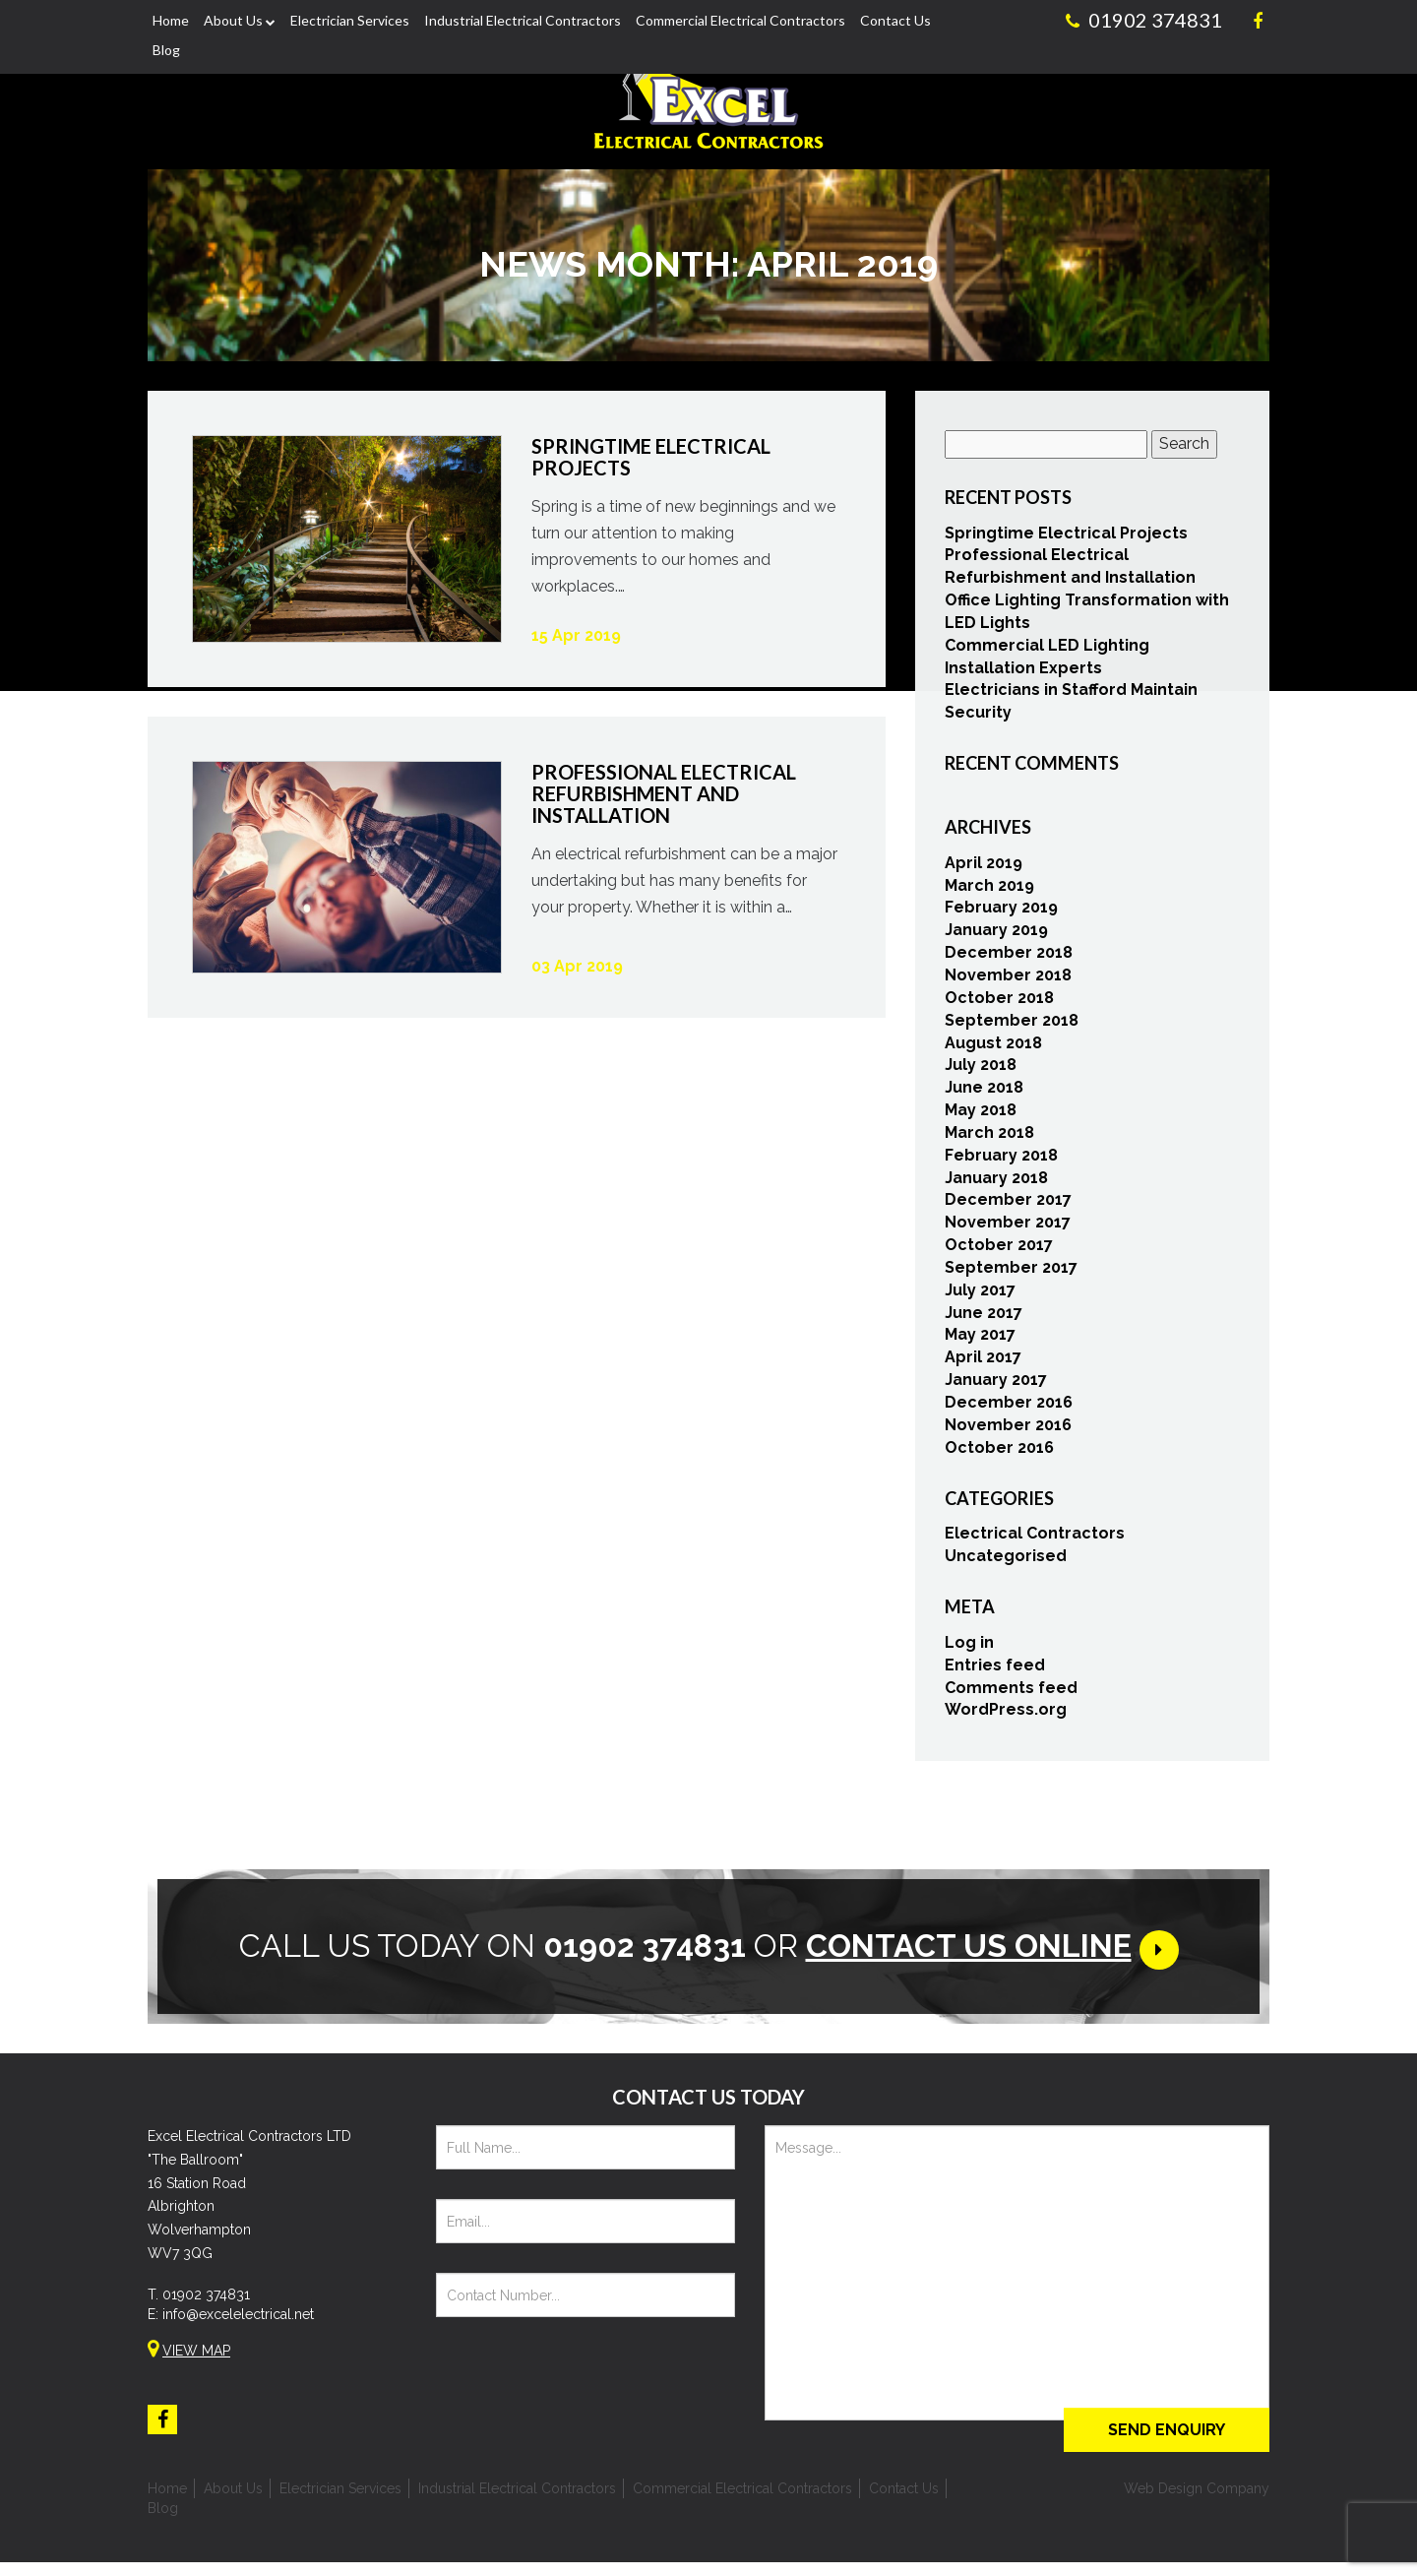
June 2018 (984, 1092)
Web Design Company (1196, 2502)
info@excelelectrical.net (238, 2328)
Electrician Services (349, 20)
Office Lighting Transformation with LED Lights (1087, 616)
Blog (166, 49)
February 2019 (1001, 913)
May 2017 (980, 1340)
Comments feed (1011, 1692)
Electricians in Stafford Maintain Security (1071, 706)
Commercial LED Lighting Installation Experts (1047, 661)
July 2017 (980, 1295)
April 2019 (983, 867)
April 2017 (983, 1361)
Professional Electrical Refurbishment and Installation (1070, 571)
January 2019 (996, 934)
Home (171, 20)
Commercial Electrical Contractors (740, 20)
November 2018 (1008, 980)
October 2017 (999, 1249)
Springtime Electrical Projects (1066, 538)
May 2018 (981, 1114)
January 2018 (996, 1182)
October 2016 (999, 1452)
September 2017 (1011, 1272)
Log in (969, 1647)
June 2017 (983, 1317)
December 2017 (1008, 1204)
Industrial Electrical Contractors (522, 20)
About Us (233, 20)
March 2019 (989, 890)
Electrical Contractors (1035, 1538)
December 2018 (1009, 957)
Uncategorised (1006, 1560)
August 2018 (993, 1047)
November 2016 (1008, 1429)
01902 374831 (206, 2308)
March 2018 (989, 1137)
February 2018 (1001, 1160)
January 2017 (996, 1384)
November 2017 (1008, 1227)
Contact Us (895, 20)
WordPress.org (1006, 1714)
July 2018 (981, 1069)
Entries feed (995, 1670)
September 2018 (1011, 1025)
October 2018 (999, 1002)
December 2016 (1009, 1407)
